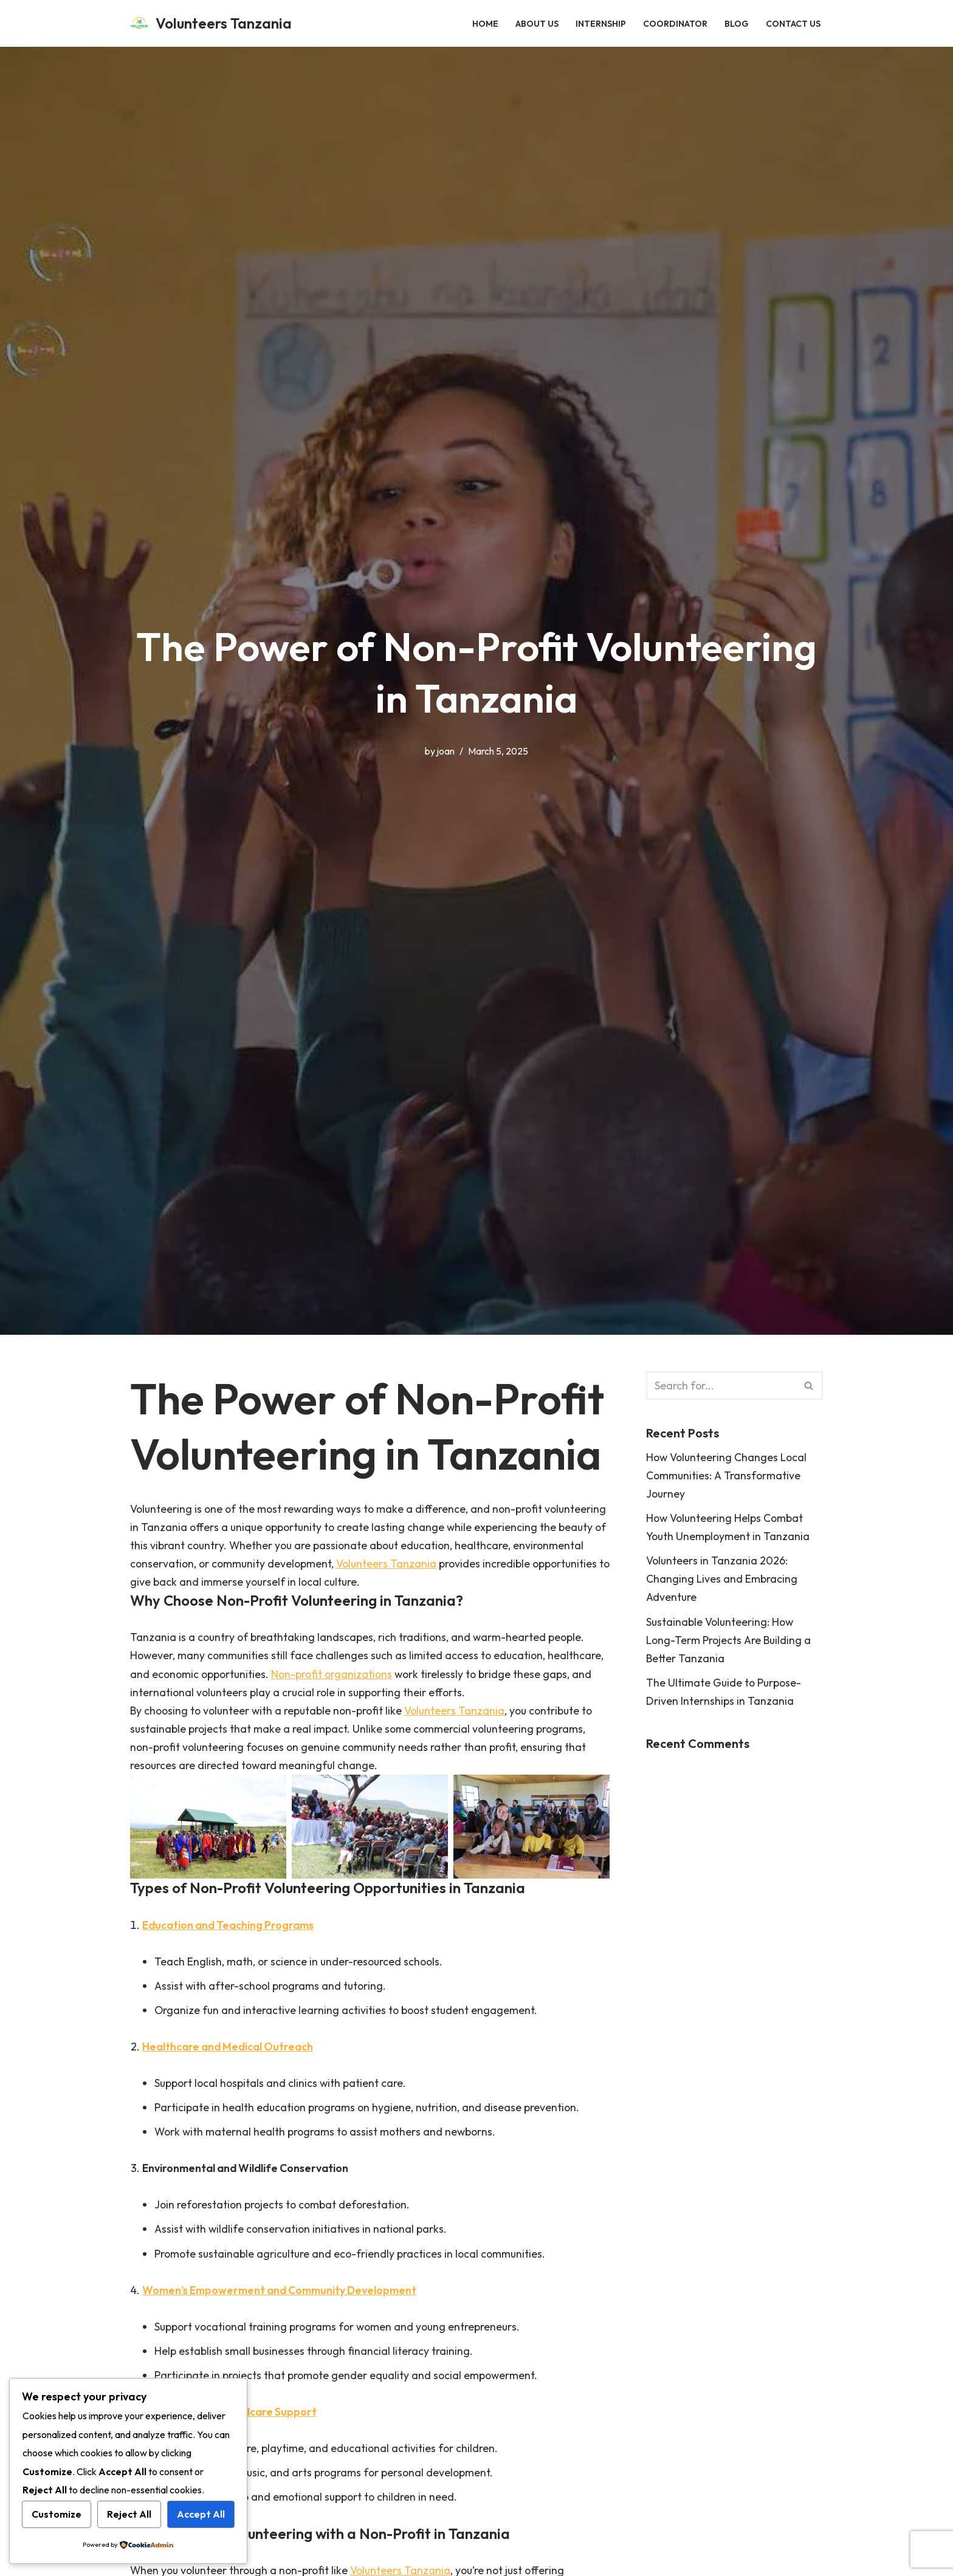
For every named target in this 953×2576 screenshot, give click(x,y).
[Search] (721, 1385)
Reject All (129, 2514)
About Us (537, 23)
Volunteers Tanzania (463, 1565)
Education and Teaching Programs (231, 1929)
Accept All (201, 2514)
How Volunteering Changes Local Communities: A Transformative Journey (728, 1475)
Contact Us (793, 23)
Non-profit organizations (335, 1676)
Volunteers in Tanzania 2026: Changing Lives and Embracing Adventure (722, 1580)
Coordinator (675, 23)
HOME (485, 23)
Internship (601, 23)
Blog (736, 23)
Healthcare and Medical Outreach (231, 2052)
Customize (56, 2514)
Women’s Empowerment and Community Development (283, 2297)
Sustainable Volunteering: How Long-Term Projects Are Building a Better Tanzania (730, 1642)
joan (445, 751)
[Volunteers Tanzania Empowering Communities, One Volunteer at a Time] (211, 23)
